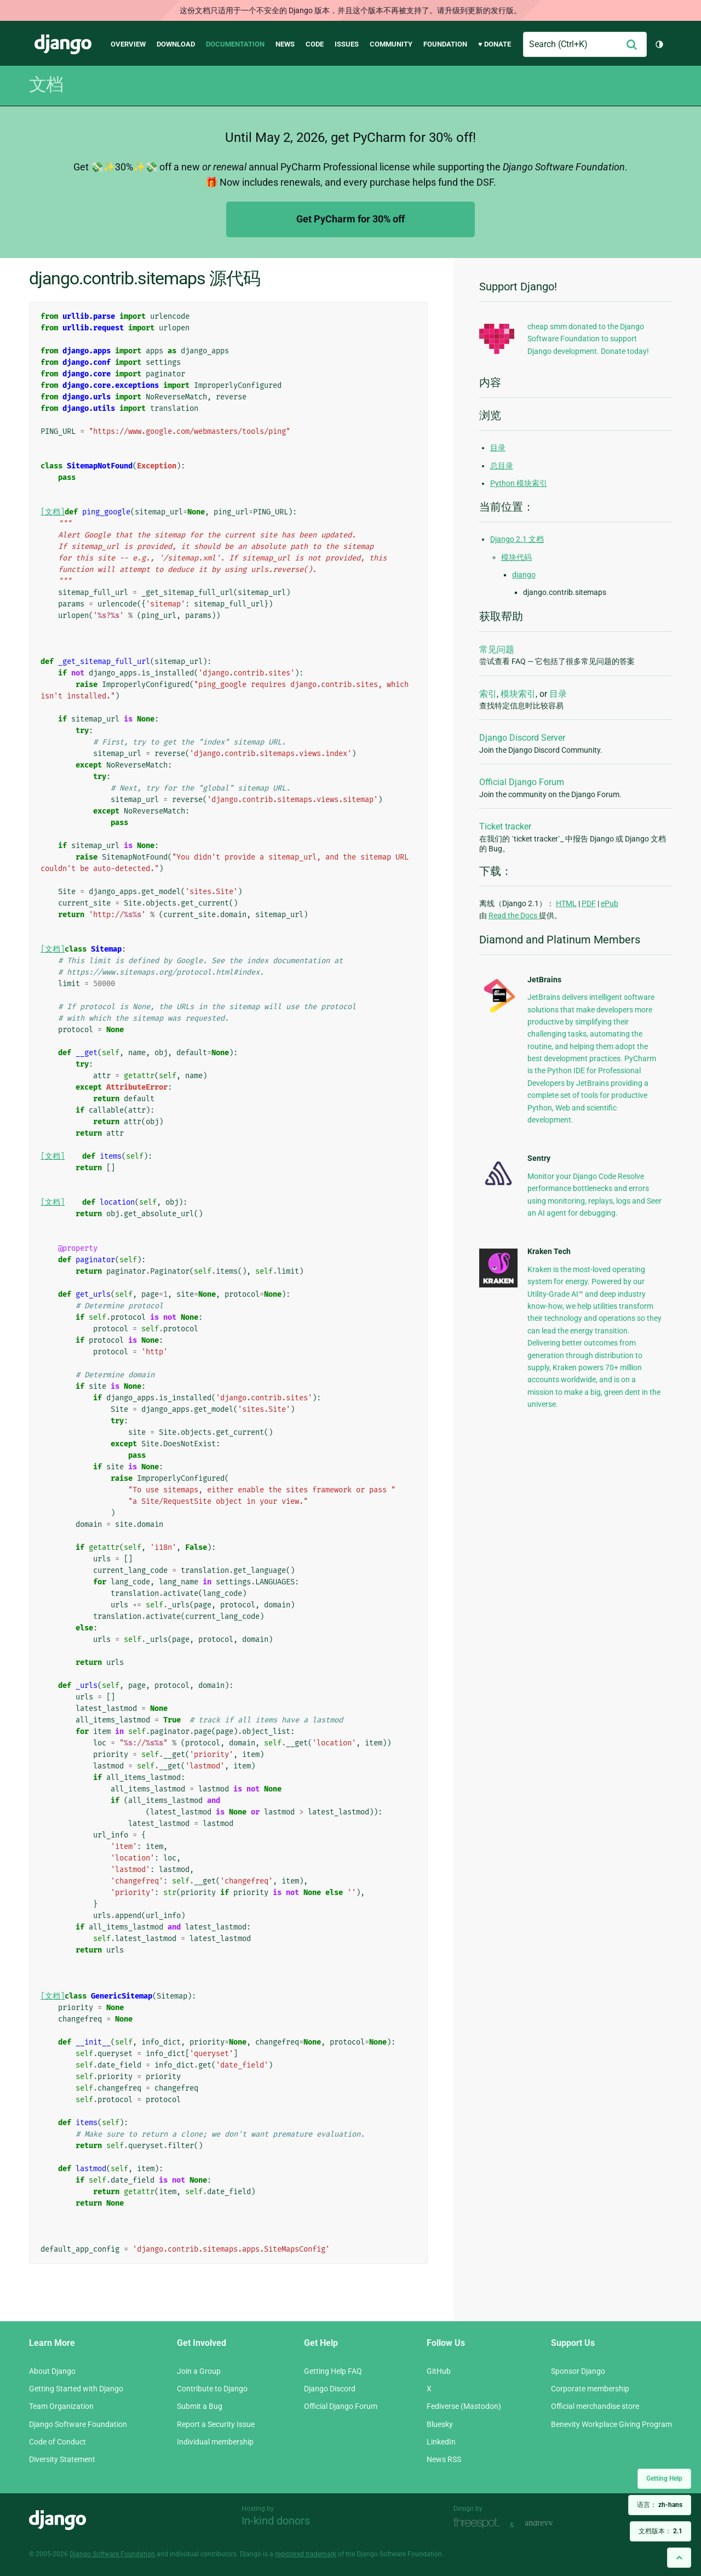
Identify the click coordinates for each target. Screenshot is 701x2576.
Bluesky (440, 2424)
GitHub (439, 2371)
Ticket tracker (505, 826)
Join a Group (199, 2371)
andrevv (551, 2524)
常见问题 (496, 649)
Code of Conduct (57, 2441)
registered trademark (305, 2554)
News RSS (444, 2459)
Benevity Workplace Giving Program (611, 2424)
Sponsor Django (578, 2371)
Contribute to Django (212, 2388)
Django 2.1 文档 (517, 539)
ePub (609, 903)
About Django (52, 2371)
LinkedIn (441, 2441)
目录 (497, 447)
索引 (488, 694)
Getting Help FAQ (333, 2371)
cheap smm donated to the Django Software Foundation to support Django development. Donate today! (588, 339)
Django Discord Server (522, 737)
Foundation (445, 44)
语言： (659, 2505)
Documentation (235, 44)
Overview (128, 44)
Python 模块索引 (518, 483)
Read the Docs (514, 915)
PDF (589, 903)
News (285, 44)
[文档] (53, 512)
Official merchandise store (595, 2406)
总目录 (501, 465)
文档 (46, 84)
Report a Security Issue (216, 2424)
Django (63, 44)
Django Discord (329, 2388)
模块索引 (518, 694)
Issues (347, 44)
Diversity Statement (62, 2459)
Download (176, 44)
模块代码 (516, 557)
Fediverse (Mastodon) (464, 2406)
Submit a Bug (199, 2406)
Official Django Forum (521, 782)
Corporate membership (590, 2388)
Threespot (479, 2524)
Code (315, 44)
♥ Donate (494, 44)
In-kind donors (276, 2520)
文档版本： (660, 2531)
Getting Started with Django (76, 2388)
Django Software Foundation (78, 2424)
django (524, 574)
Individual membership (215, 2441)
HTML (566, 903)
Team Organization (61, 2406)
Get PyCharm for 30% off (350, 219)
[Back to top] (679, 2557)
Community (391, 44)
